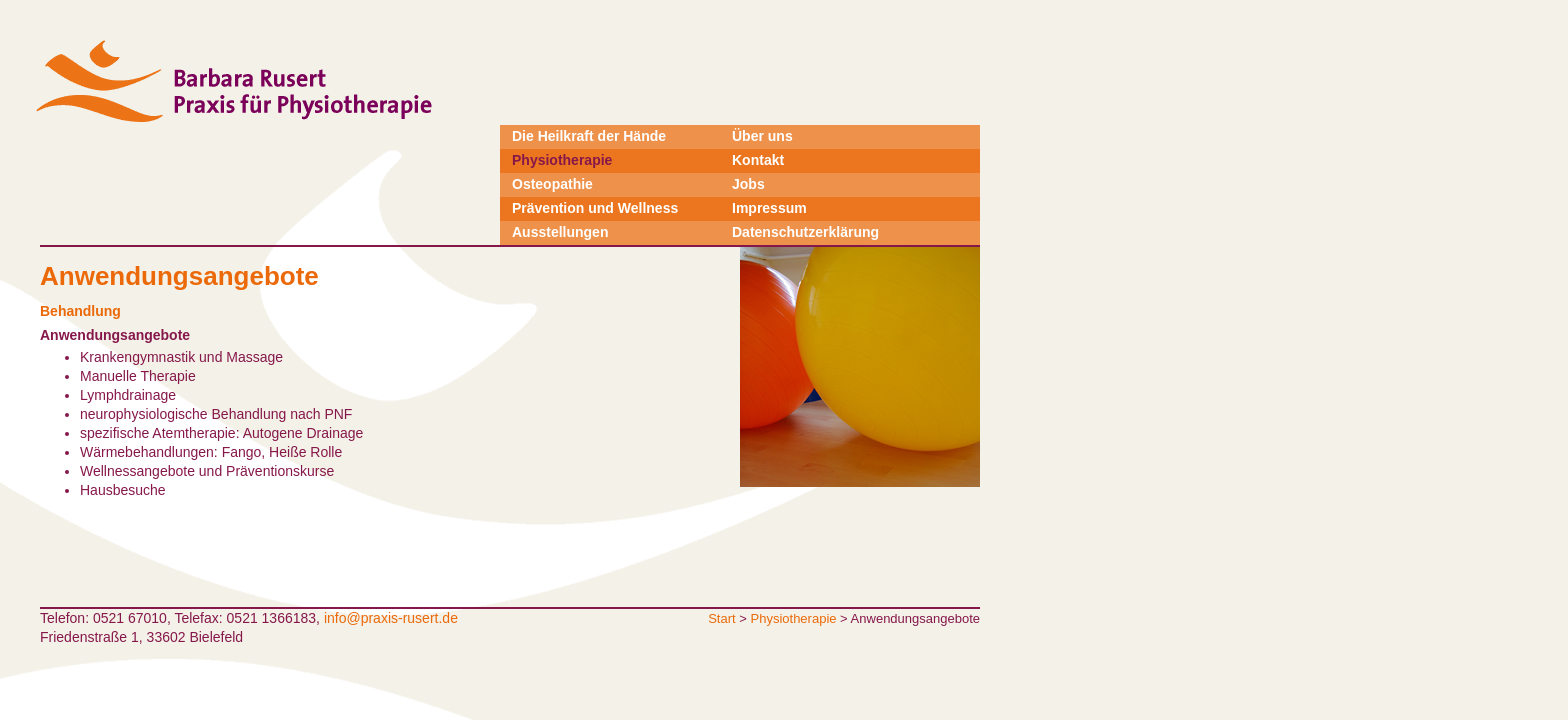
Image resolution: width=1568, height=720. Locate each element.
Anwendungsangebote (115, 335)
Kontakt (758, 160)
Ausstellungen (560, 232)
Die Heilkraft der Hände (589, 136)
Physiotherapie (562, 160)
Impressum (769, 208)
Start (721, 618)
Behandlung (80, 311)
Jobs (748, 184)
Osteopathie (552, 184)
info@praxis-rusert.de (391, 618)
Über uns (762, 136)
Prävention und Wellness (595, 208)
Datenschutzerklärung (805, 232)
